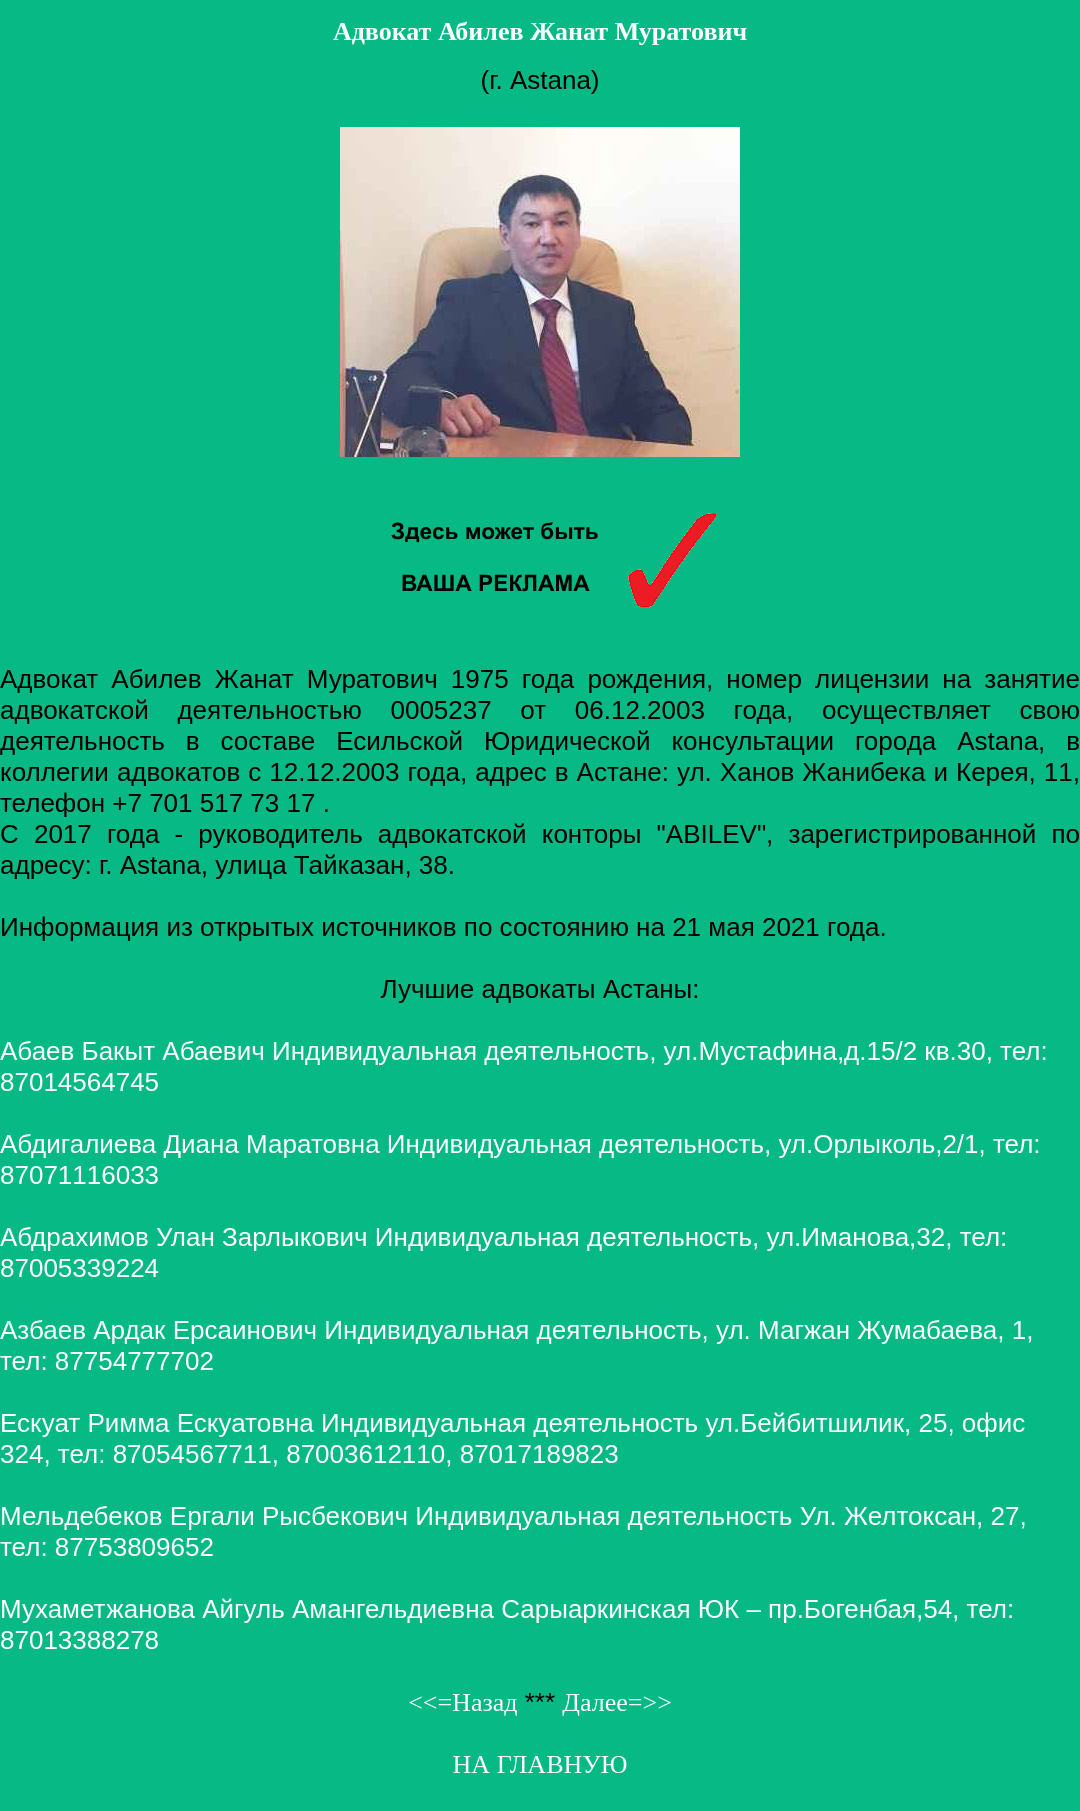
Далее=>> (617, 1702)
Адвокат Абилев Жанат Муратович (540, 31)
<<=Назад (462, 1702)
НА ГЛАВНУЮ (540, 1764)
